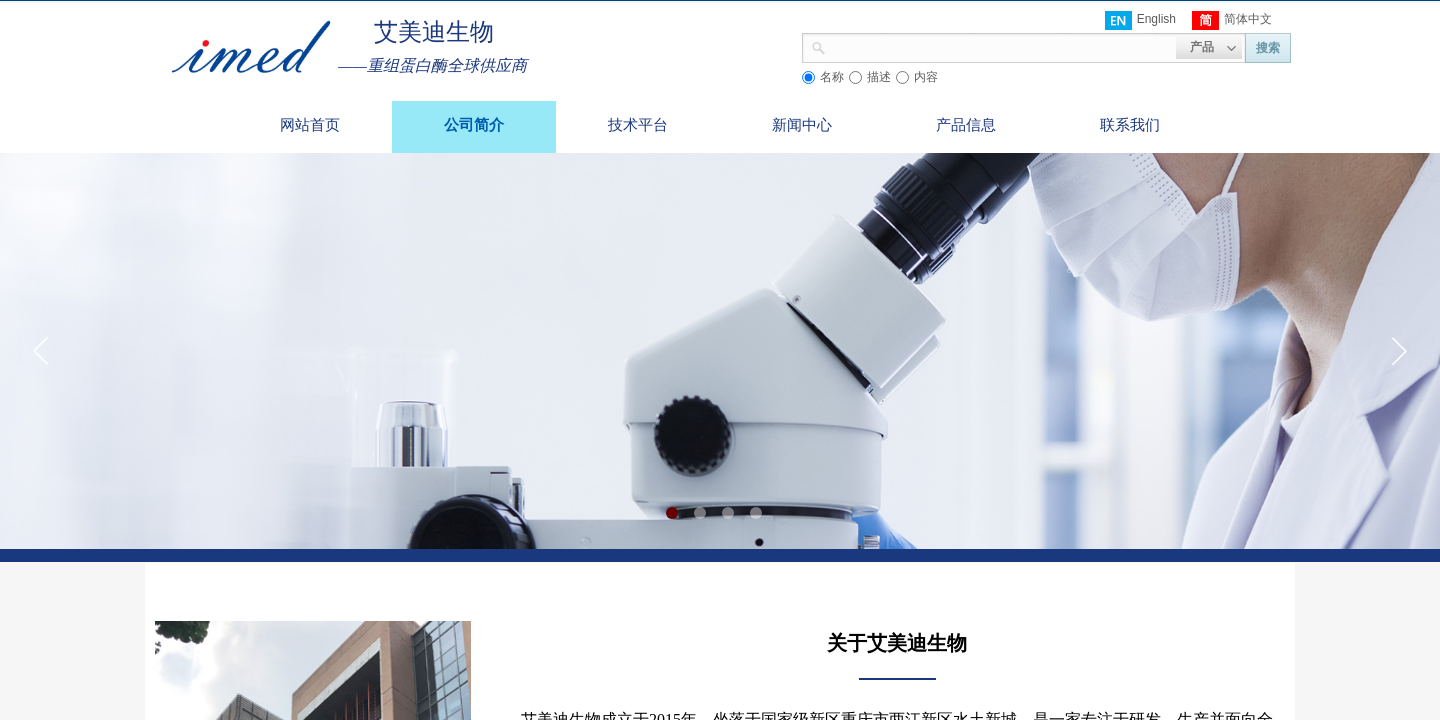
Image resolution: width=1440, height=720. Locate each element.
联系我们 (1130, 125)
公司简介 (474, 125)
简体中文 (1232, 20)
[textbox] (1001, 46)
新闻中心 (802, 125)
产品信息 (966, 125)
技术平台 (638, 125)
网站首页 (310, 125)
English (1140, 20)
